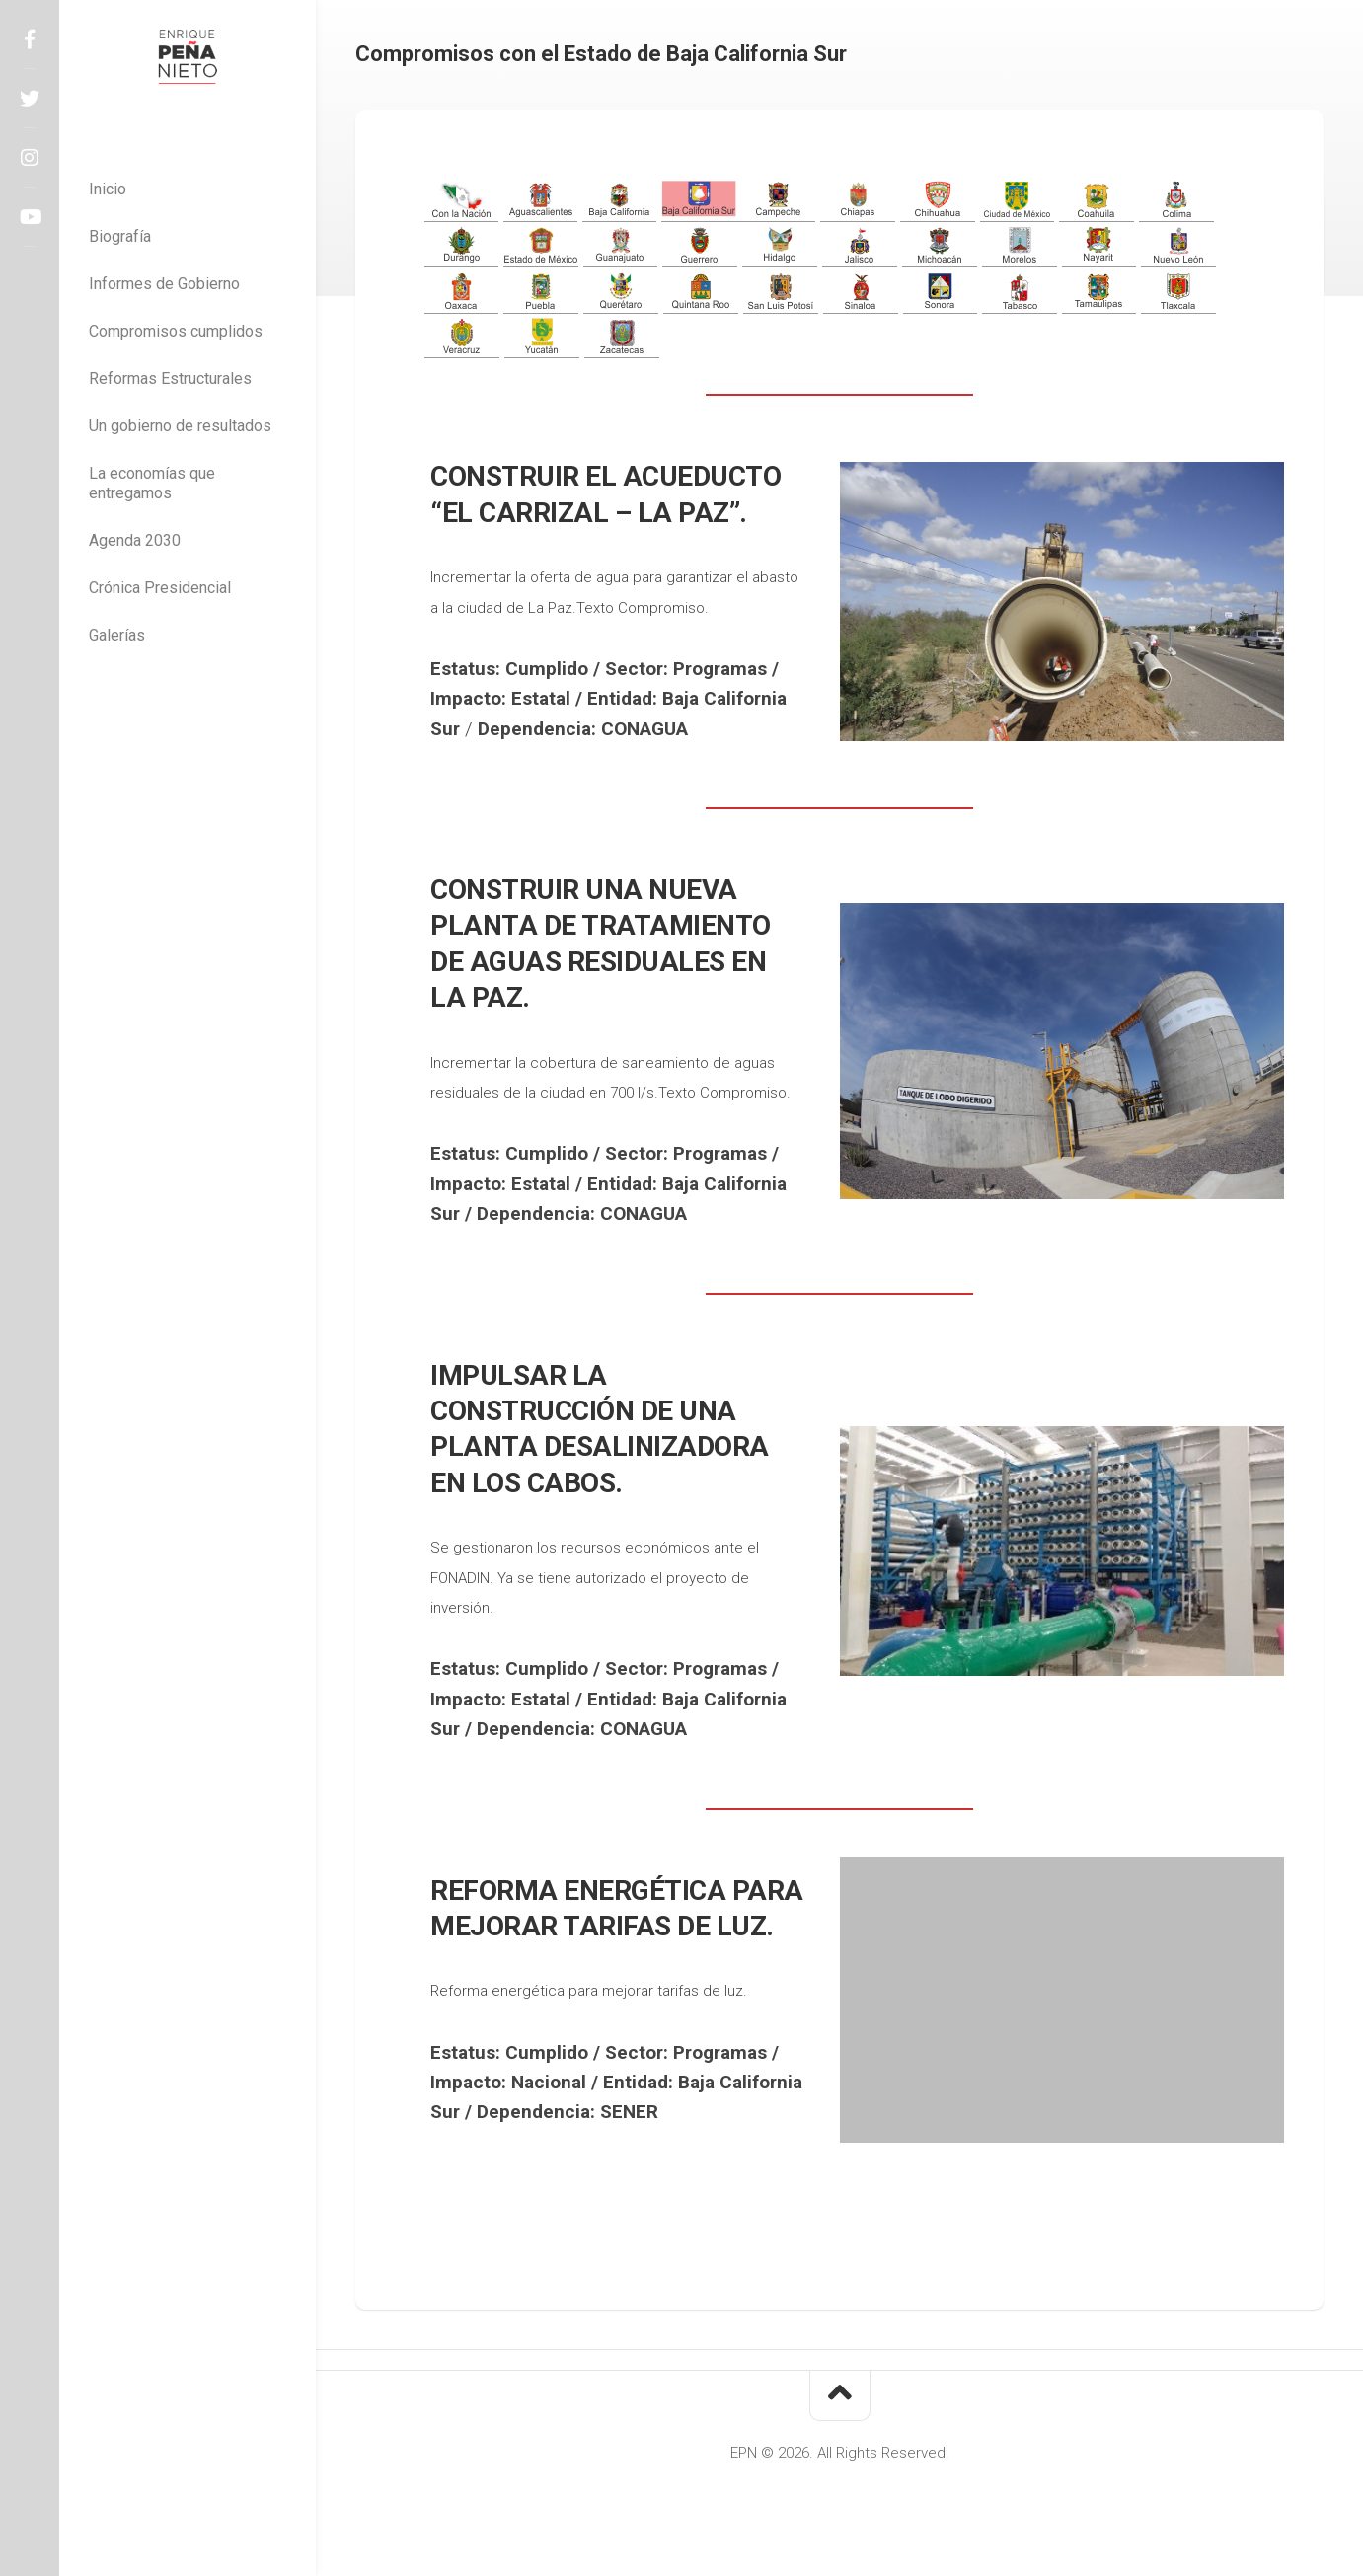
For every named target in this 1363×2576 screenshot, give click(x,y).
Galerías (117, 635)
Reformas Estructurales (170, 378)
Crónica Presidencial (160, 587)
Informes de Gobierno (164, 283)
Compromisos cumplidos (176, 331)
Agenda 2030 (135, 540)
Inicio (107, 189)
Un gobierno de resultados (180, 426)
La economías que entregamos (152, 483)
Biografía (120, 236)
